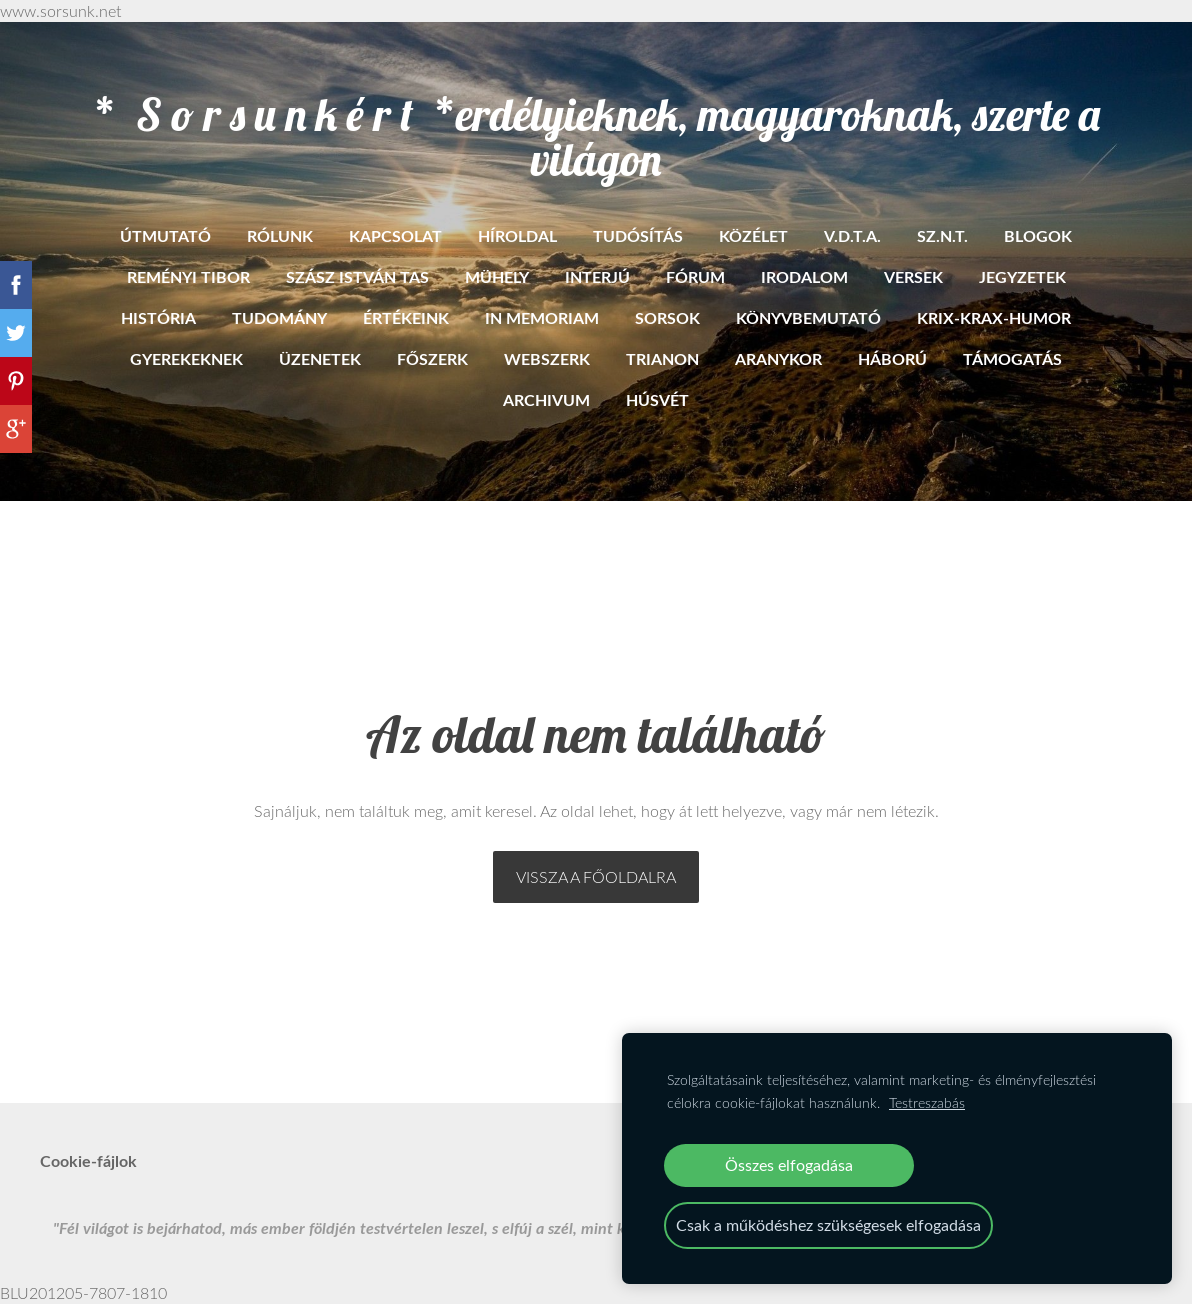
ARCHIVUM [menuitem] (546, 399)
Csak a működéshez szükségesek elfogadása (828, 1225)
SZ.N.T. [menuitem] (942, 235)
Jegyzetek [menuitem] (1022, 276)
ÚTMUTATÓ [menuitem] (165, 235)
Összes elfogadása (789, 1165)
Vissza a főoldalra (596, 877)
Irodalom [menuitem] (804, 276)
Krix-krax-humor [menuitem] (994, 317)
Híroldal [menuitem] (517, 235)
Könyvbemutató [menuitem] (808, 317)
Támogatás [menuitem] (1012, 358)
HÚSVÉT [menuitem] (657, 399)
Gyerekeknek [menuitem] (186, 358)
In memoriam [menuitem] (542, 317)
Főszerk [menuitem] (432, 358)
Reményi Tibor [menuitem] (188, 276)
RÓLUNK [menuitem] (280, 235)
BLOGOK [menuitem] (1038, 235)
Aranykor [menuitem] (778, 358)
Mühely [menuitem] (497, 276)
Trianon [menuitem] (662, 358)
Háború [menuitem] (892, 358)
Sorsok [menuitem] (667, 317)
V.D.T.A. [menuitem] (852, 235)
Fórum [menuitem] (695, 276)
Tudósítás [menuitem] (638, 235)
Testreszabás (927, 1102)
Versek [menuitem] (913, 276)
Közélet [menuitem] (753, 235)
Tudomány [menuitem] (279, 317)
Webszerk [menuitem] (547, 358)
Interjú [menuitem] (597, 276)
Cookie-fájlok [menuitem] (88, 1160)
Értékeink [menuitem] (406, 317)
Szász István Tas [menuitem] (357, 276)
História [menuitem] (158, 317)
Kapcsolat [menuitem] (395, 235)
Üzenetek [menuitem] (320, 358)
